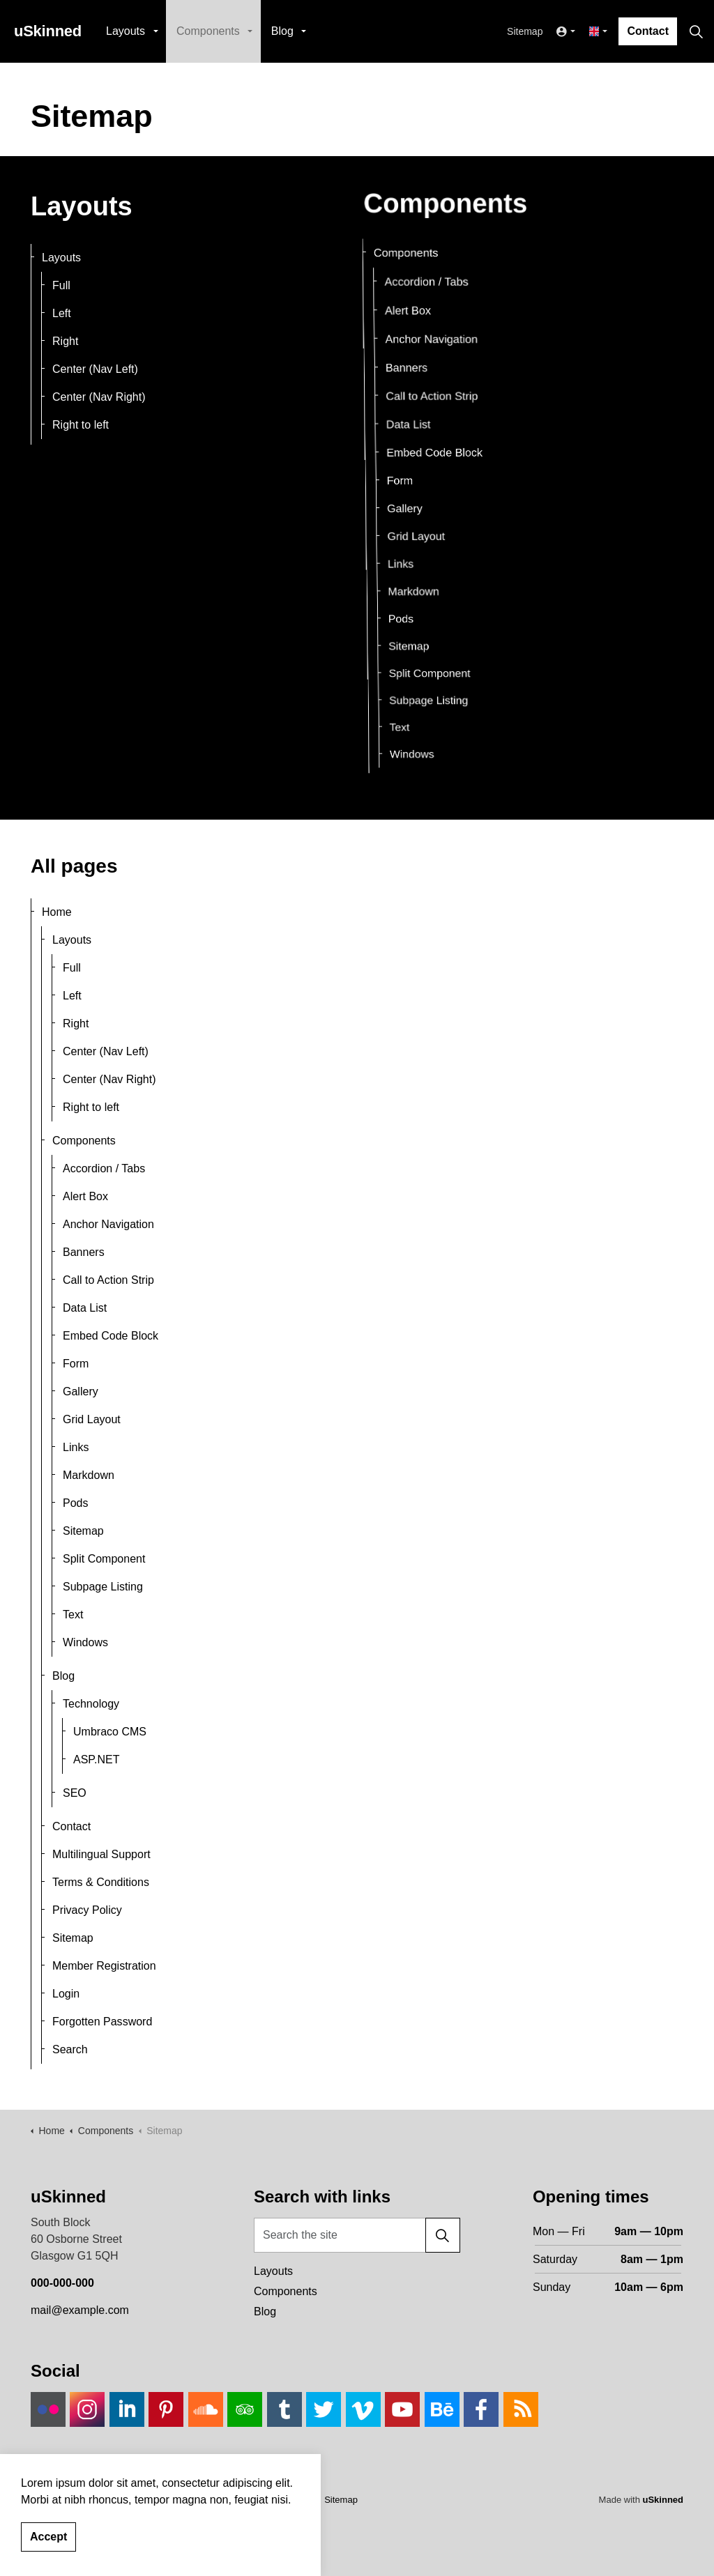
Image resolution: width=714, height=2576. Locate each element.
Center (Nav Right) (99, 397)
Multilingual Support (101, 1854)
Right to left (80, 425)
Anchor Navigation (108, 1224)
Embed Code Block (428, 450)
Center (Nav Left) (95, 369)
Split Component (446, 638)
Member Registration (104, 1966)
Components (208, 31)
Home (57, 912)
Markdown (424, 578)
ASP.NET (96, 1759)
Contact (647, 31)
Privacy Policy (87, 1910)
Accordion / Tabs (104, 1168)
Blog (282, 31)
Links (410, 557)
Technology (91, 1704)
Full (61, 285)
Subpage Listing (447, 655)
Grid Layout (420, 533)
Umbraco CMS (109, 1732)
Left (61, 313)
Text (426, 671)
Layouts (125, 31)
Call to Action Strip (417, 384)
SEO (74, 1793)
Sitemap (524, 31)
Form (396, 480)
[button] (442, 2235)
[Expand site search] (696, 31)
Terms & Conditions (100, 1882)
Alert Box (85, 1196)
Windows (438, 687)
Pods (416, 600)
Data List (395, 418)
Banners (84, 1252)
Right (65, 341)
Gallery (405, 507)
